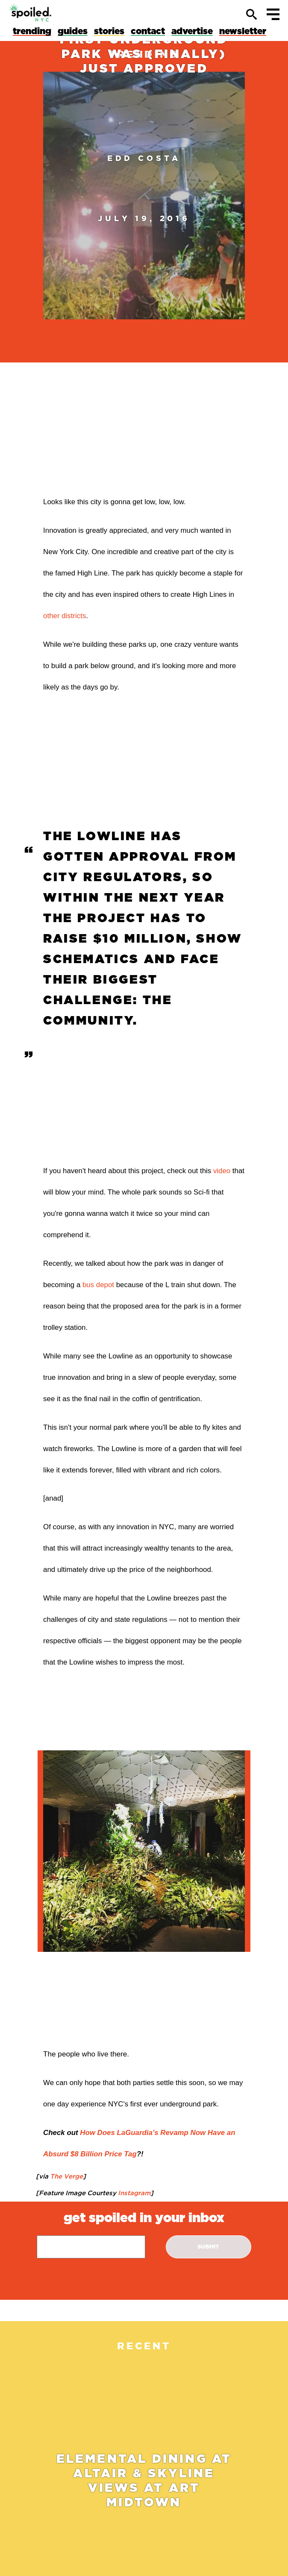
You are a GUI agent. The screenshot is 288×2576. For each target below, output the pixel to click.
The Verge (65, 2176)
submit (208, 2246)
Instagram (133, 2192)
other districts (64, 616)
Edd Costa (144, 158)
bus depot (98, 1285)
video (221, 1171)
